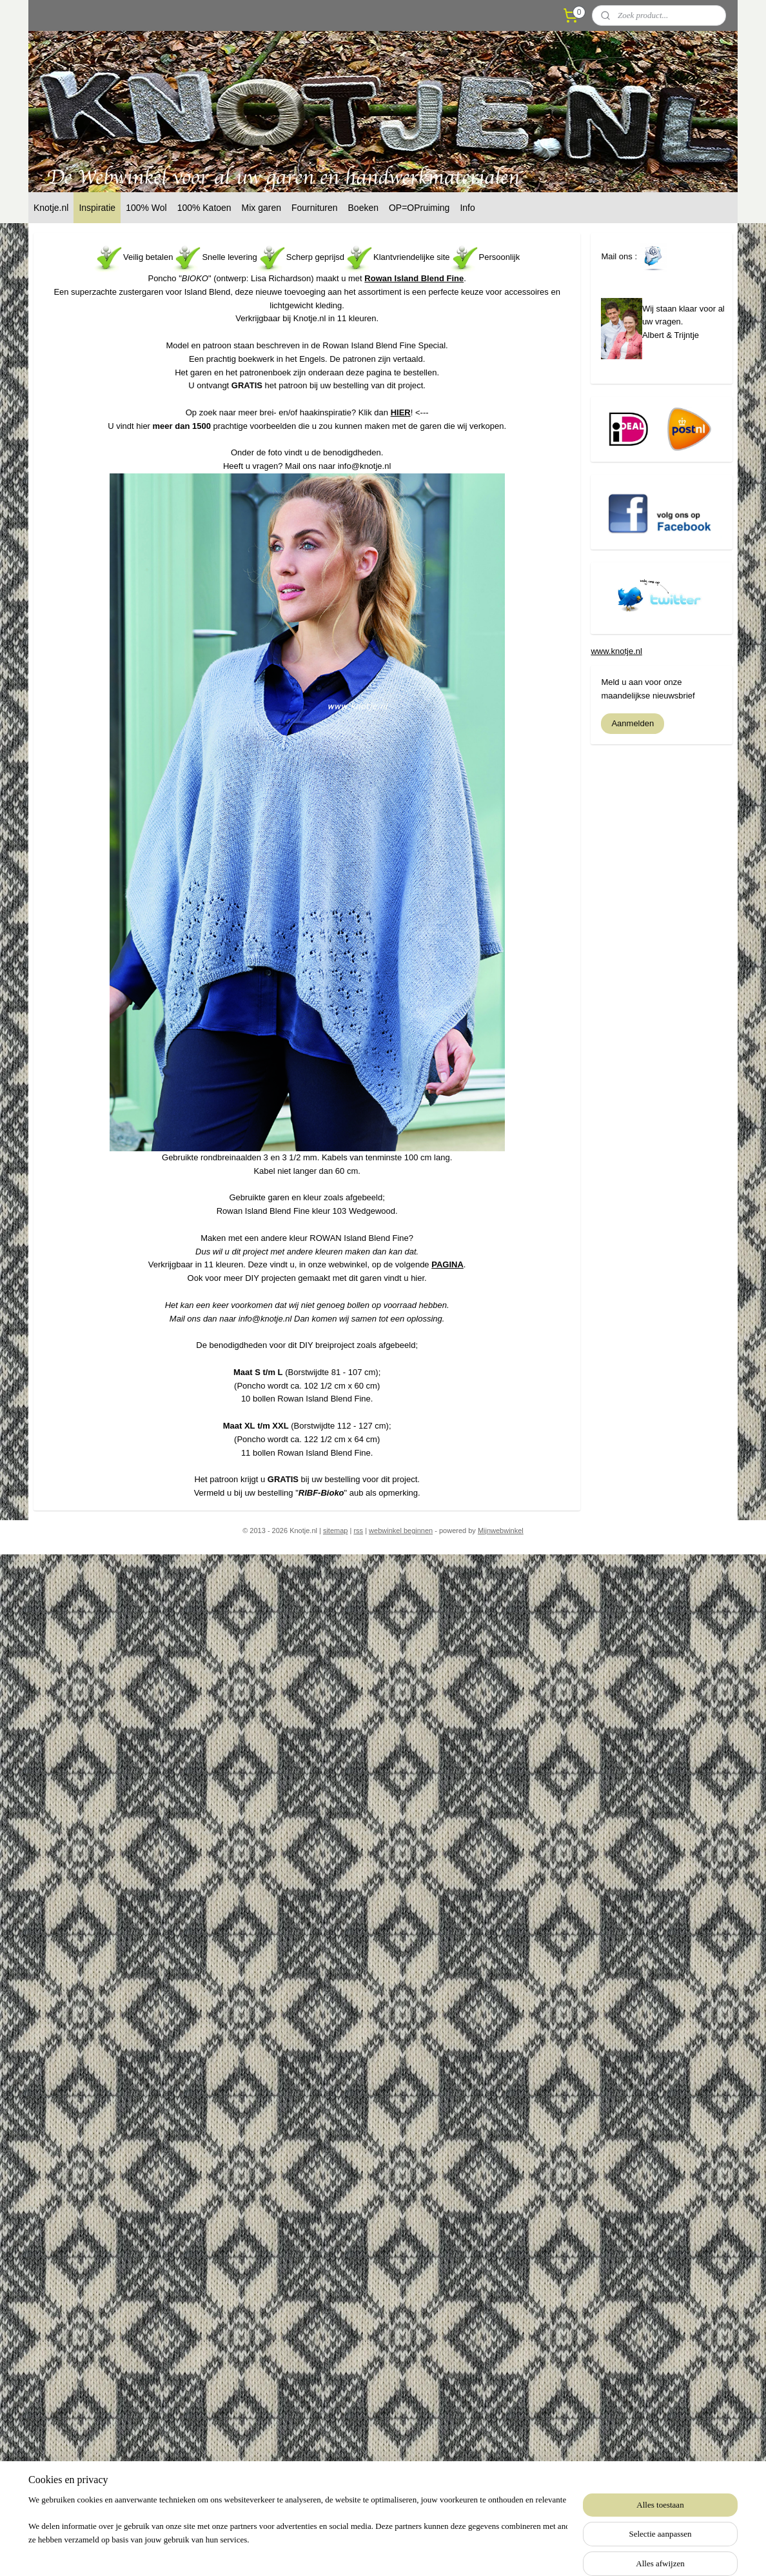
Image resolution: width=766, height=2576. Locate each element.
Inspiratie (97, 208)
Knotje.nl (51, 208)
